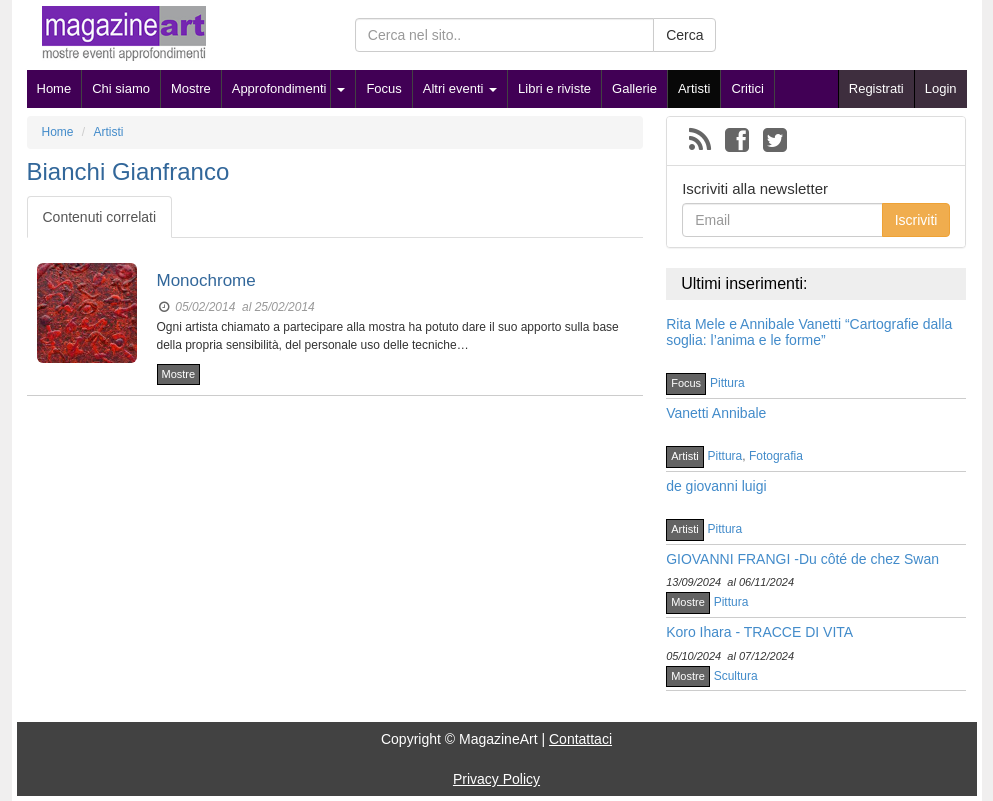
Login (941, 88)
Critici (747, 88)
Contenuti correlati (100, 217)
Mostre (191, 88)
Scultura (736, 676)
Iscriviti (916, 220)
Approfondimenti (279, 88)
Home (54, 88)
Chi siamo (121, 88)
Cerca (684, 35)
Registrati (876, 88)
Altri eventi (460, 88)
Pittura (727, 383)
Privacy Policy (496, 779)
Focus (383, 88)
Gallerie (634, 88)
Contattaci (580, 739)
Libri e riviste (554, 88)
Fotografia (776, 456)
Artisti (694, 88)
